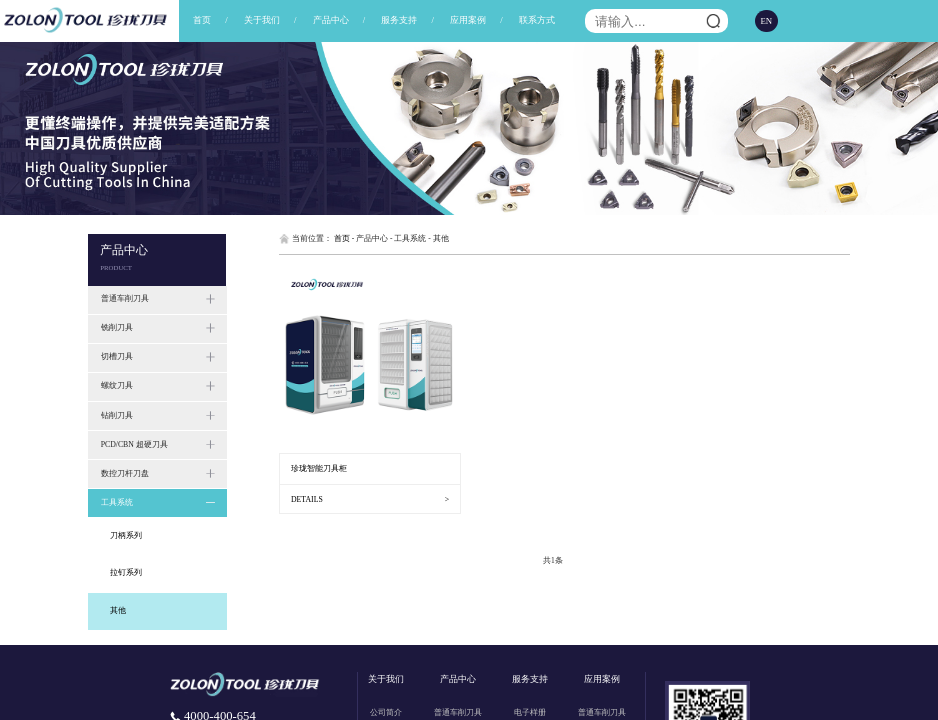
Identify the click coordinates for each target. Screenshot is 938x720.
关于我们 (262, 20)
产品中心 (331, 20)
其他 (118, 610)
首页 (202, 20)
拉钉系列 (126, 572)
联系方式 (537, 20)
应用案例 (468, 20)
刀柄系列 (126, 535)
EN (767, 21)
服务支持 (399, 20)
